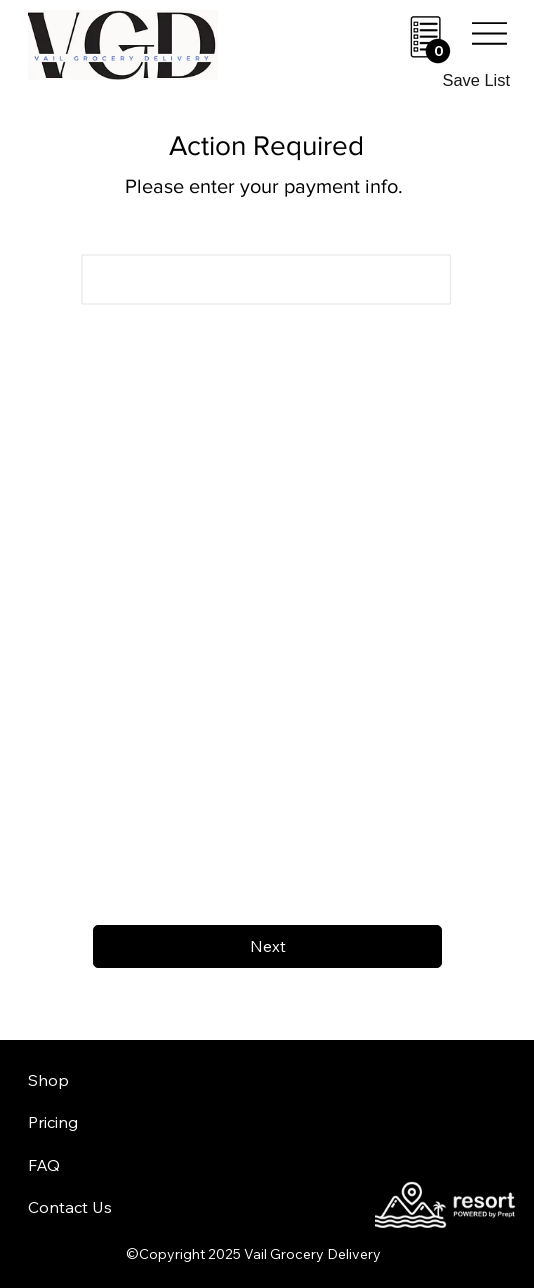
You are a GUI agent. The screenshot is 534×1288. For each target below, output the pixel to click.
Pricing (53, 1122)
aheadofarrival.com (326, 1112)
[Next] (268, 946)
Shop (48, 1080)
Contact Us (70, 1207)
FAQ (44, 1165)
